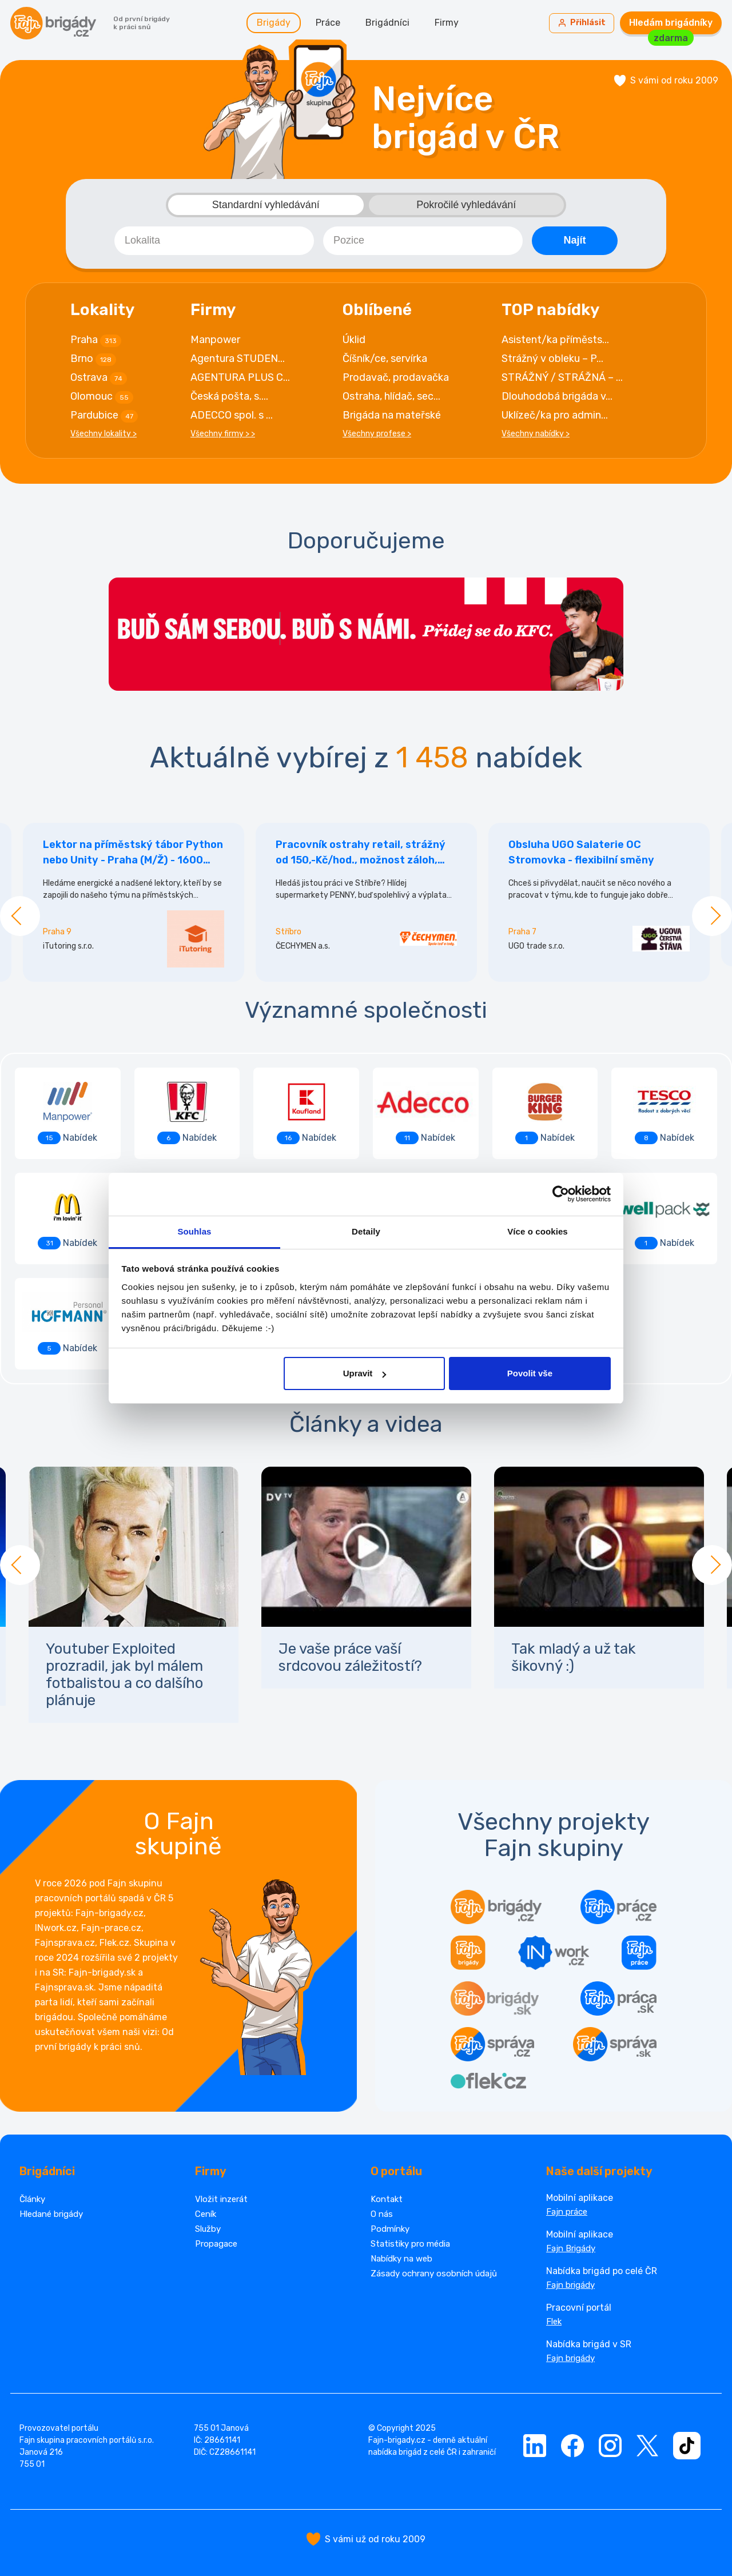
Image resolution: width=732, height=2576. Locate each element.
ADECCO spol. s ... (231, 415)
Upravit (365, 1373)
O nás (382, 2214)
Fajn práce (566, 2212)
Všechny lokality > (103, 434)
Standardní (266, 205)
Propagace (216, 2244)
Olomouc (101, 397)
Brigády (274, 22)
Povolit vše (529, 1373)
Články (32, 2199)
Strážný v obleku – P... (552, 358)
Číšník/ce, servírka (385, 358)
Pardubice (104, 416)
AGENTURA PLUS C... (240, 377)
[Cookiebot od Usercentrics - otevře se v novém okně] (561, 1194)
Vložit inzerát (221, 2199)
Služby (208, 2229)
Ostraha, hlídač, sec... (391, 396)
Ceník (205, 2214)
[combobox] (214, 240)
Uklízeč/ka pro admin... (555, 415)
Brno (93, 359)
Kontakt (387, 2199)
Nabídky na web (401, 2258)
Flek (554, 2321)
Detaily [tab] (366, 1231)
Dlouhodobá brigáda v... (557, 396)
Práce (328, 22)
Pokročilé (466, 205)
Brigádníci (387, 22)
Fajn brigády (570, 2285)
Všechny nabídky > (536, 434)
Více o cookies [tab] (537, 1231)
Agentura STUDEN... (237, 358)
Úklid (354, 339)
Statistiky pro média (410, 2244)
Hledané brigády (51, 2214)
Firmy (447, 22)
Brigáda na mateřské (392, 415)
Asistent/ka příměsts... (555, 339)
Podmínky (390, 2229)
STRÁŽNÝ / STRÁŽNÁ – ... (562, 377)
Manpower (215, 339)
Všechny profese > (377, 434)
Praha (95, 340)
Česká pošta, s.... (229, 396)
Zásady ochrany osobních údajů (434, 2273)
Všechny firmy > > (222, 434)
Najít (574, 240)
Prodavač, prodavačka (396, 377)
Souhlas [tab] (194, 1231)
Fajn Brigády (570, 2248)
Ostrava (98, 378)
